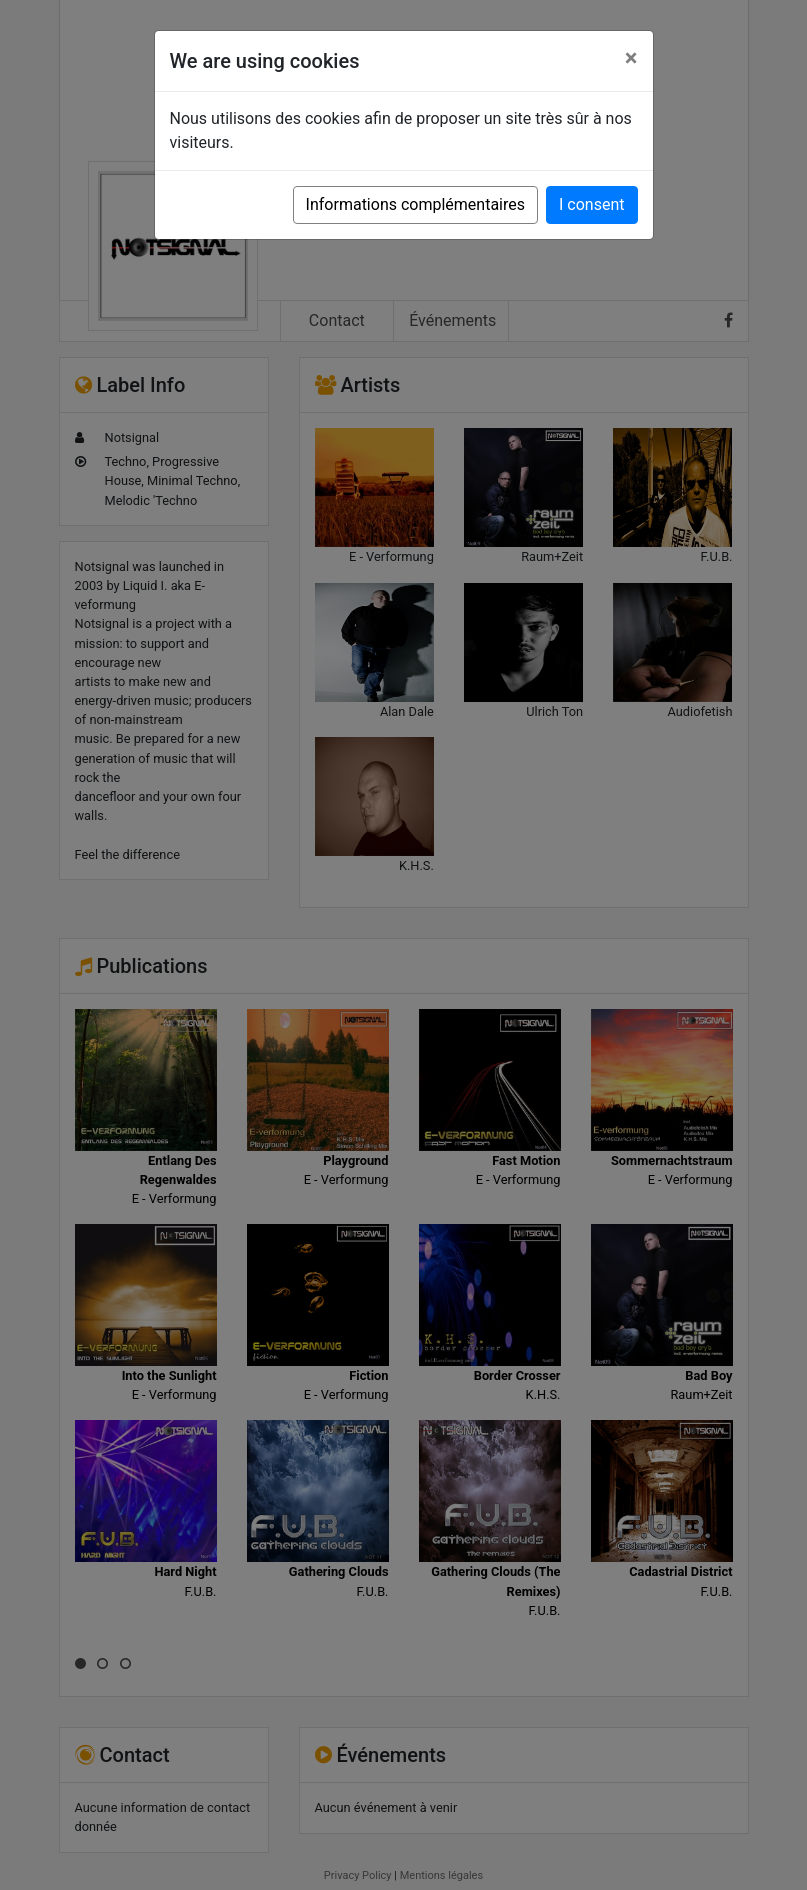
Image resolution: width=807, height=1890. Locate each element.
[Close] (631, 58)
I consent (591, 204)
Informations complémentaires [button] (415, 204)
